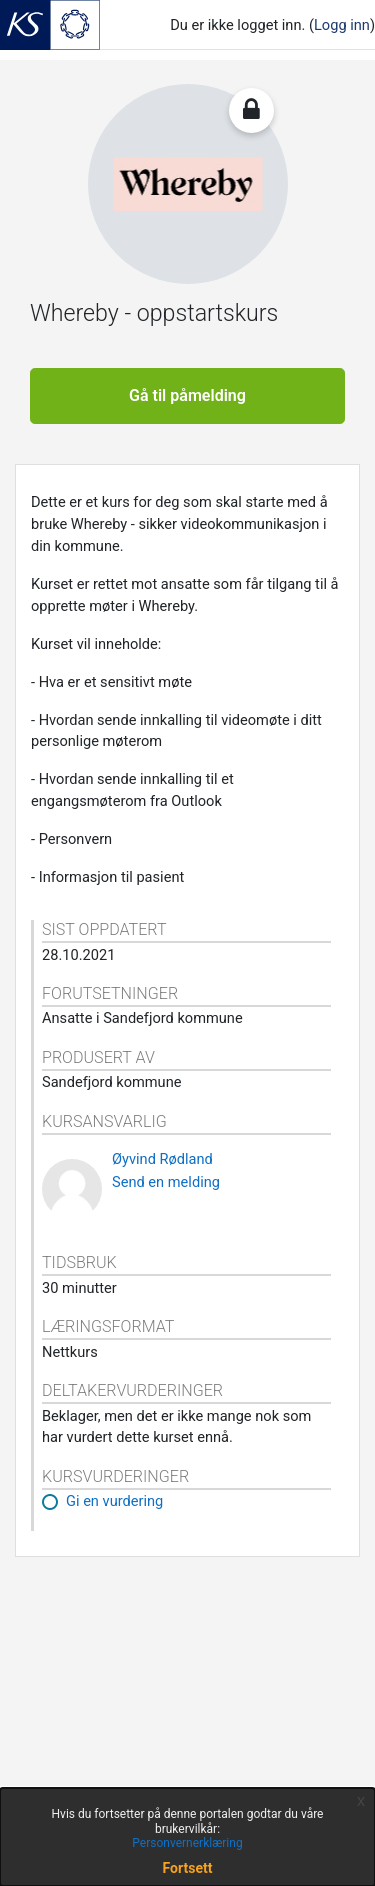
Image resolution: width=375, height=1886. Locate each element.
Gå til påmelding (187, 395)
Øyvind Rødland (162, 1159)
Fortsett (188, 1868)
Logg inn (342, 25)
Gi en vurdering (114, 1501)
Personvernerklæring (187, 1843)
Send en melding (166, 1182)
